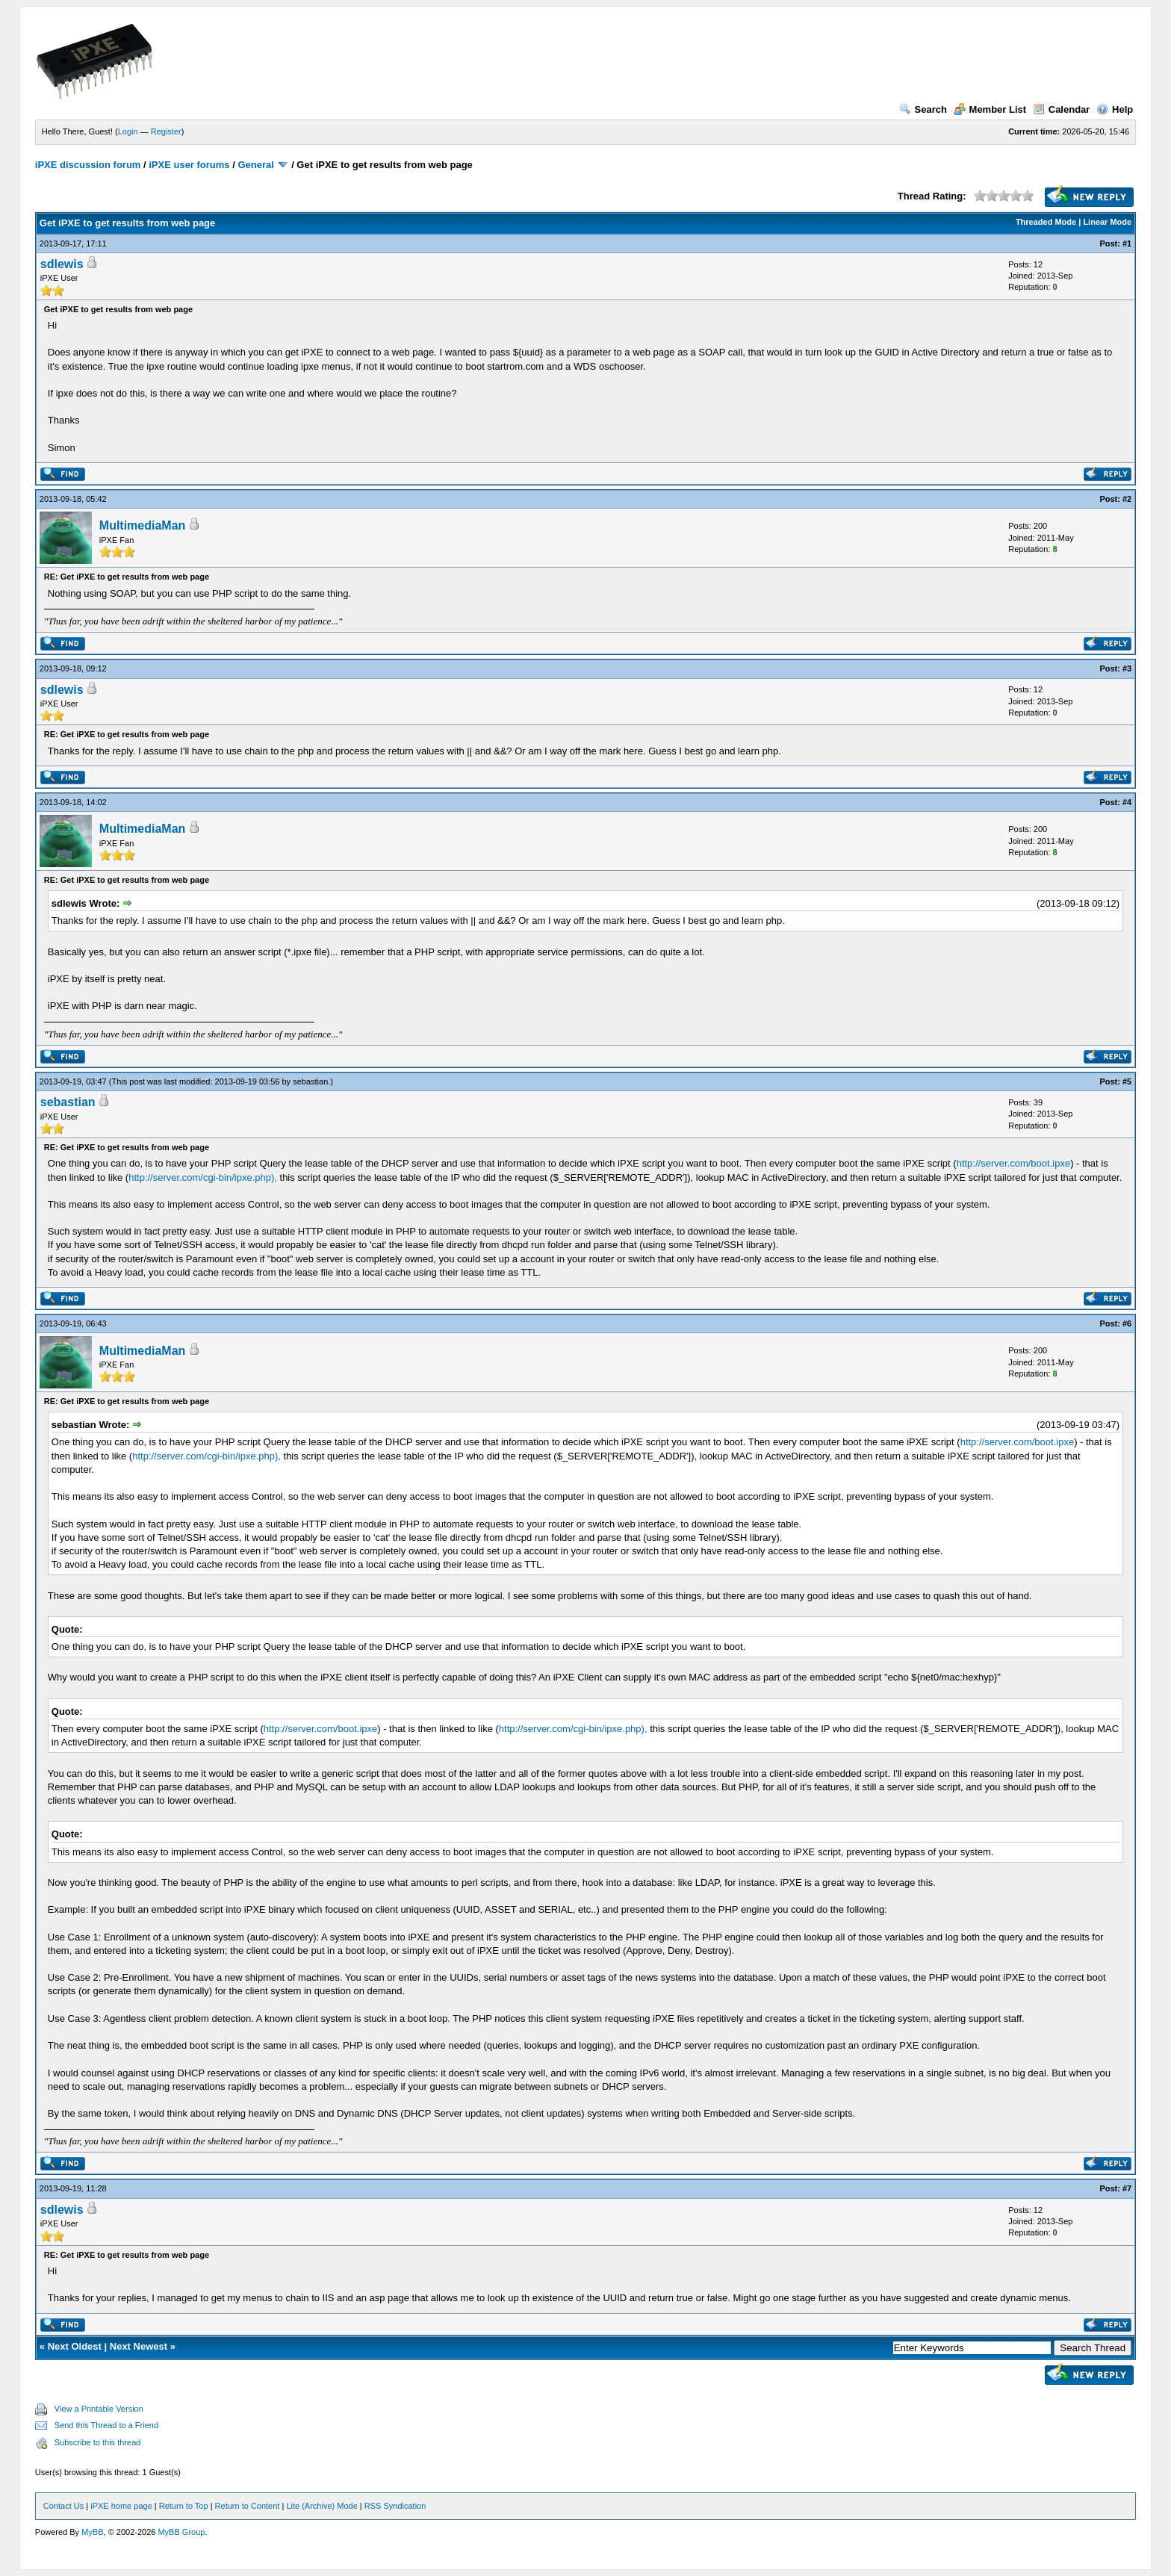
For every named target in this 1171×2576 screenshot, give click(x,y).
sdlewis (62, 264)
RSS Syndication (395, 2505)
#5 (1126, 1081)
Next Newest (138, 2346)
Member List (990, 109)
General (255, 164)
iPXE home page (121, 2505)
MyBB (92, 2531)
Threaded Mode (1046, 221)
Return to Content (247, 2505)
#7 (1126, 2188)
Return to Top (183, 2505)
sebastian (310, 1081)
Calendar (1061, 109)
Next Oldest (75, 2346)
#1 (1126, 243)
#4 (1126, 802)
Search (923, 109)
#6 (1126, 1323)
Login (128, 131)
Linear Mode (1107, 221)
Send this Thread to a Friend (106, 2425)
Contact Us (63, 2505)
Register (166, 131)
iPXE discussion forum (88, 164)
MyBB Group (181, 2531)
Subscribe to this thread (98, 2442)
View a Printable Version (99, 2408)
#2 (1126, 498)
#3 (1126, 668)
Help (1114, 109)
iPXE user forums (189, 164)
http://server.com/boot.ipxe (1013, 1163)
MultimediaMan (142, 525)
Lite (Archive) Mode (321, 2505)
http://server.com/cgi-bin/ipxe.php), (202, 1177)
